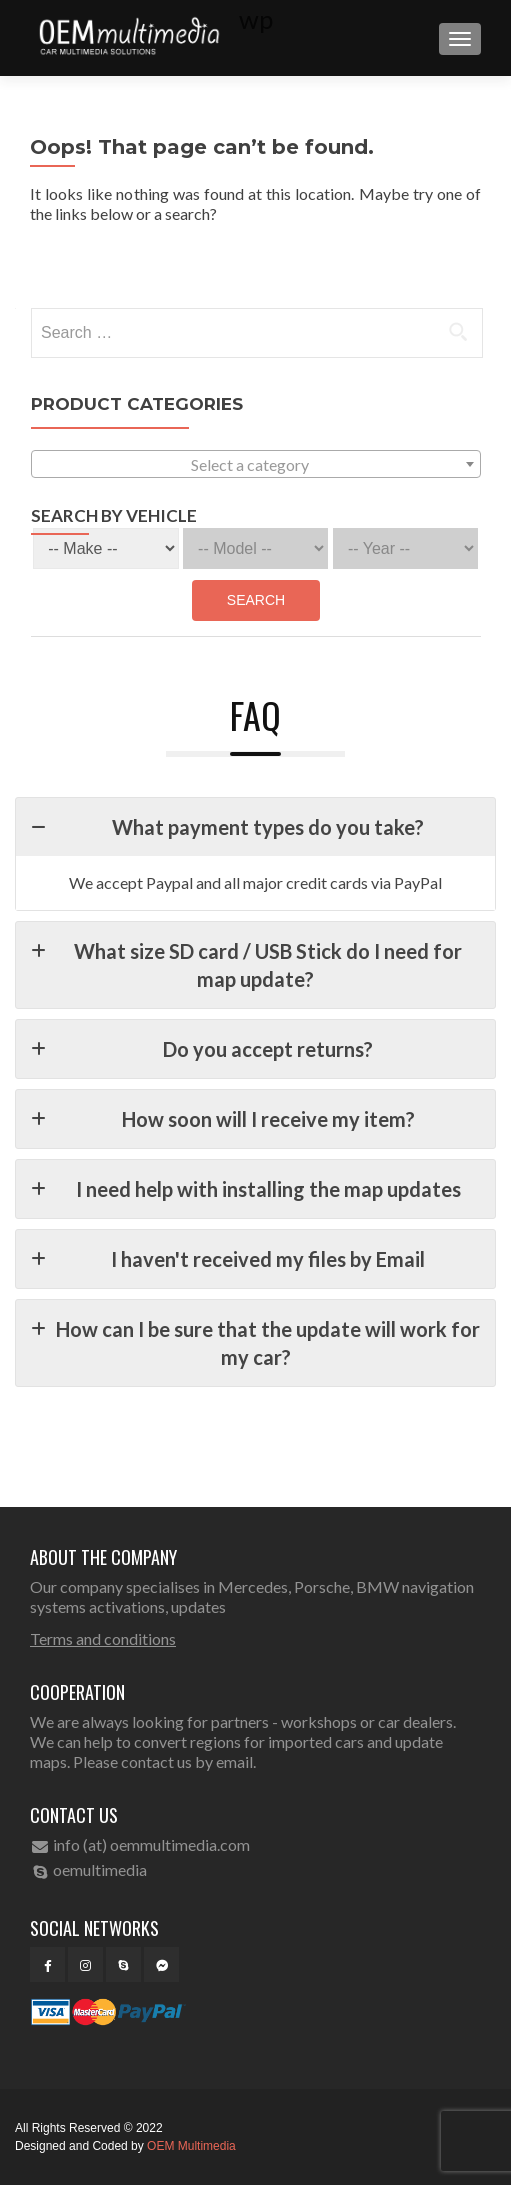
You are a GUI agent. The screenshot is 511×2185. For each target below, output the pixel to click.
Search (256, 600)
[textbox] (256, 465)
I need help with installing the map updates (246, 1189)
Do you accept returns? (202, 1049)
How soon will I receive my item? (223, 1119)
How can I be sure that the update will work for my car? (255, 1342)
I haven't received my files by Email (228, 1259)
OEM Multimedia (191, 2146)
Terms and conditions (103, 1638)
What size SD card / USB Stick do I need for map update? (246, 964)
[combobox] (256, 464)
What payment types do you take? (227, 827)
